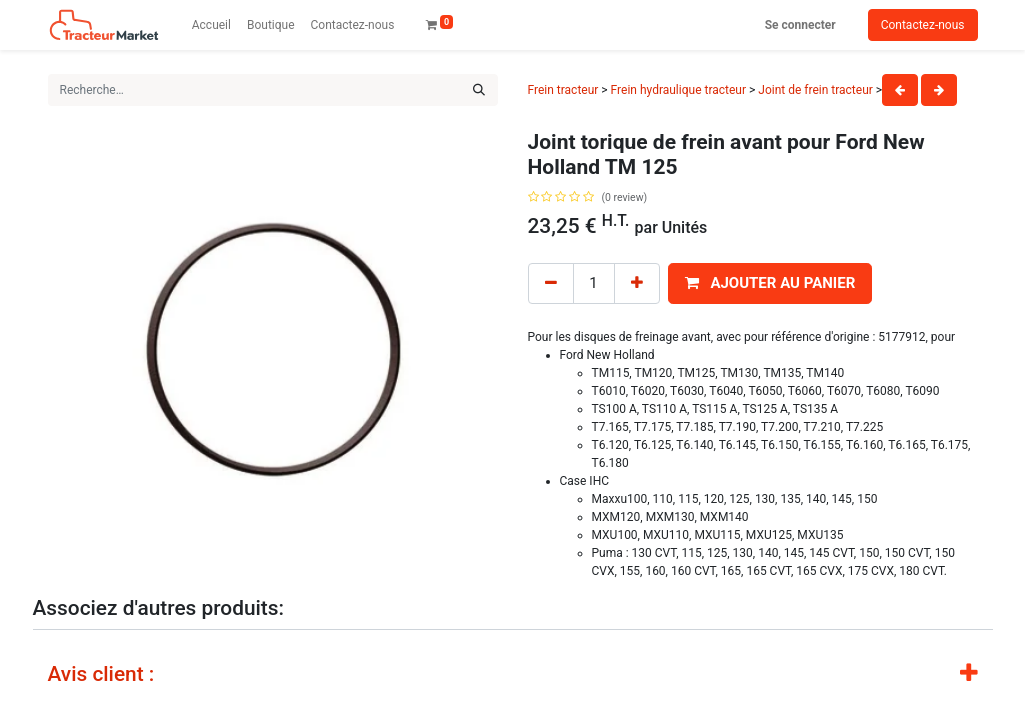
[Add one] (637, 283)
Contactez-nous (923, 25)
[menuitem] (211, 25)
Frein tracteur (563, 90)
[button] (770, 283)
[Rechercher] (479, 90)
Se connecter (800, 25)
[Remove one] (551, 283)
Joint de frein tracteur (815, 90)
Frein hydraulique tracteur (680, 90)
